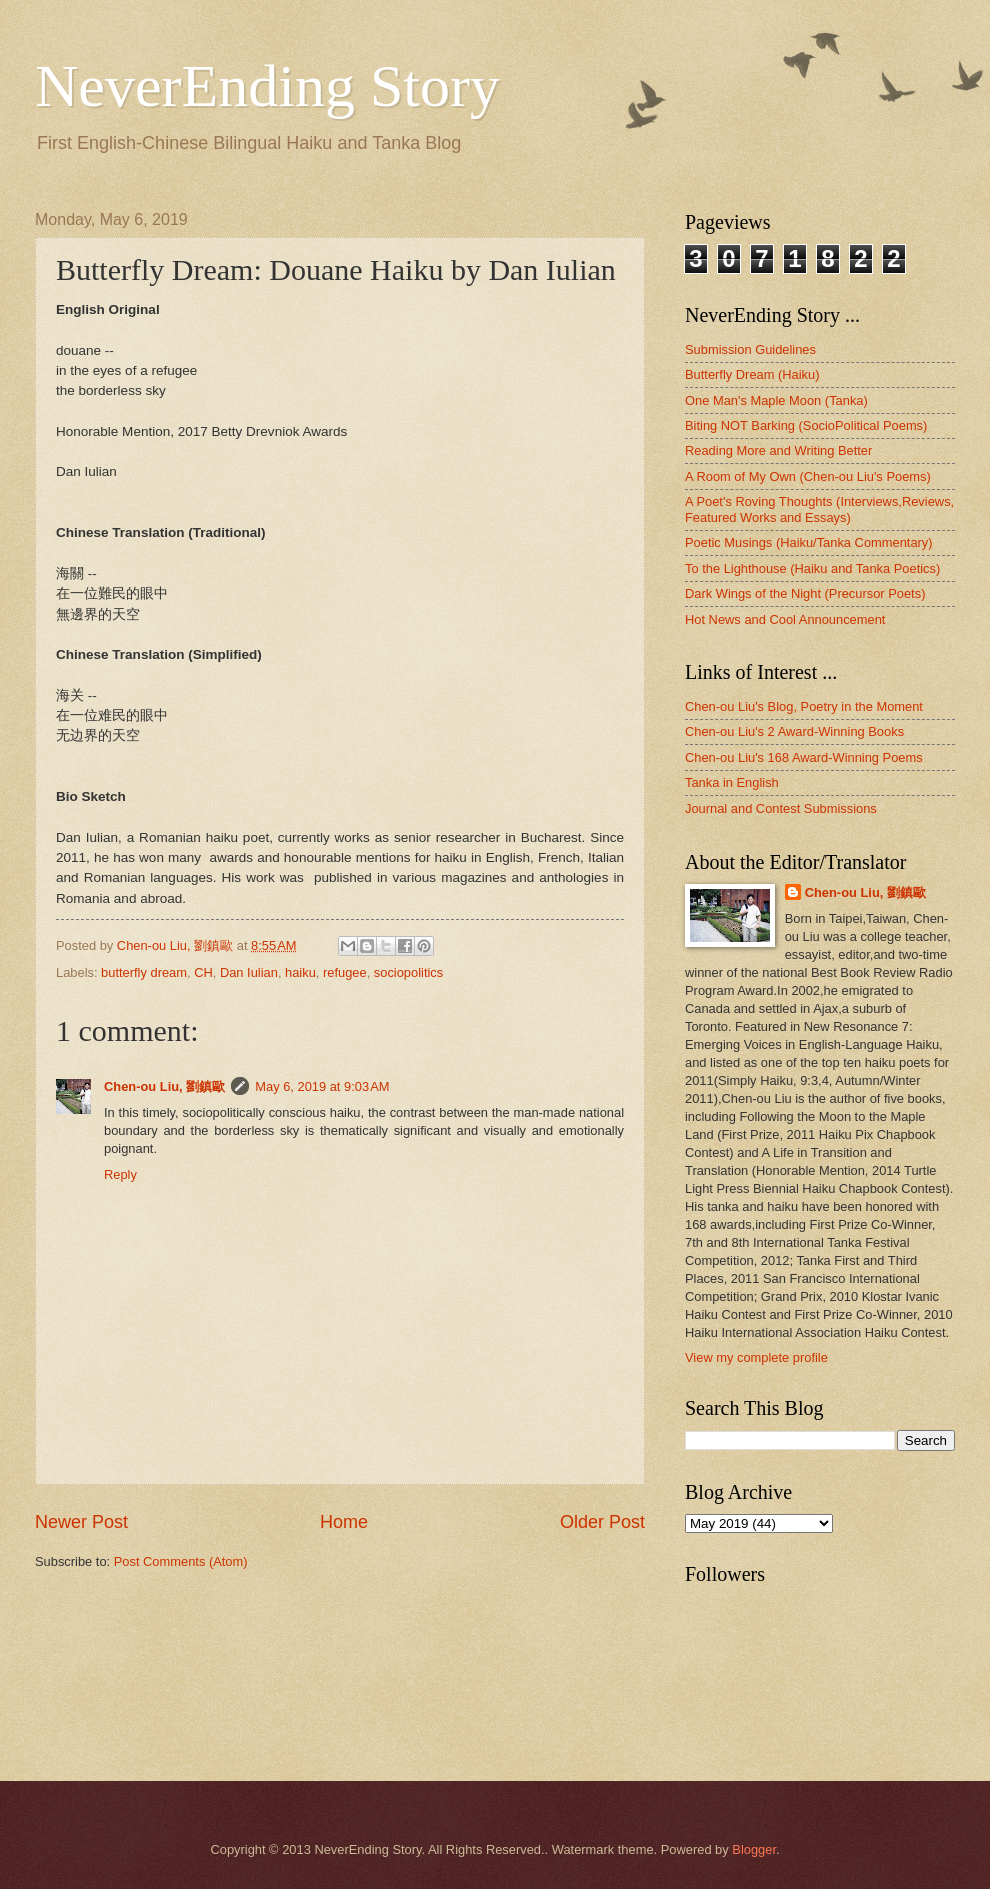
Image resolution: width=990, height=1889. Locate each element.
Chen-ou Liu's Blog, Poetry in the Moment (804, 706)
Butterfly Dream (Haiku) (752, 374)
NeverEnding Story (267, 86)
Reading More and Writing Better (778, 450)
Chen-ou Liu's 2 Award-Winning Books (794, 731)
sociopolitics (408, 972)
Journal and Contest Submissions (781, 808)
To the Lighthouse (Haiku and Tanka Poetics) (812, 568)
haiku (300, 972)
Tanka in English (732, 782)
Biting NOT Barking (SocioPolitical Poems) (806, 425)
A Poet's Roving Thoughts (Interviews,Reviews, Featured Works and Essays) (819, 509)
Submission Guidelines (750, 349)
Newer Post (81, 1522)
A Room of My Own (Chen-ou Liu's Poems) (808, 476)
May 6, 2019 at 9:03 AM (322, 1086)
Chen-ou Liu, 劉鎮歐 (164, 1086)
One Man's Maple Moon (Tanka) (776, 400)
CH (203, 972)
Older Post (602, 1522)
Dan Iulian (249, 972)
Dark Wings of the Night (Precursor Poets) (805, 593)
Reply (120, 1174)
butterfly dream (144, 972)
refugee (345, 972)
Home (344, 1522)
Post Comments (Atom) (181, 1561)
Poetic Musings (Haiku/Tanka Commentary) (809, 542)
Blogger (754, 1849)
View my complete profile (756, 1357)
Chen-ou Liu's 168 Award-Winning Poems (804, 757)
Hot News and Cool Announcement (785, 619)
